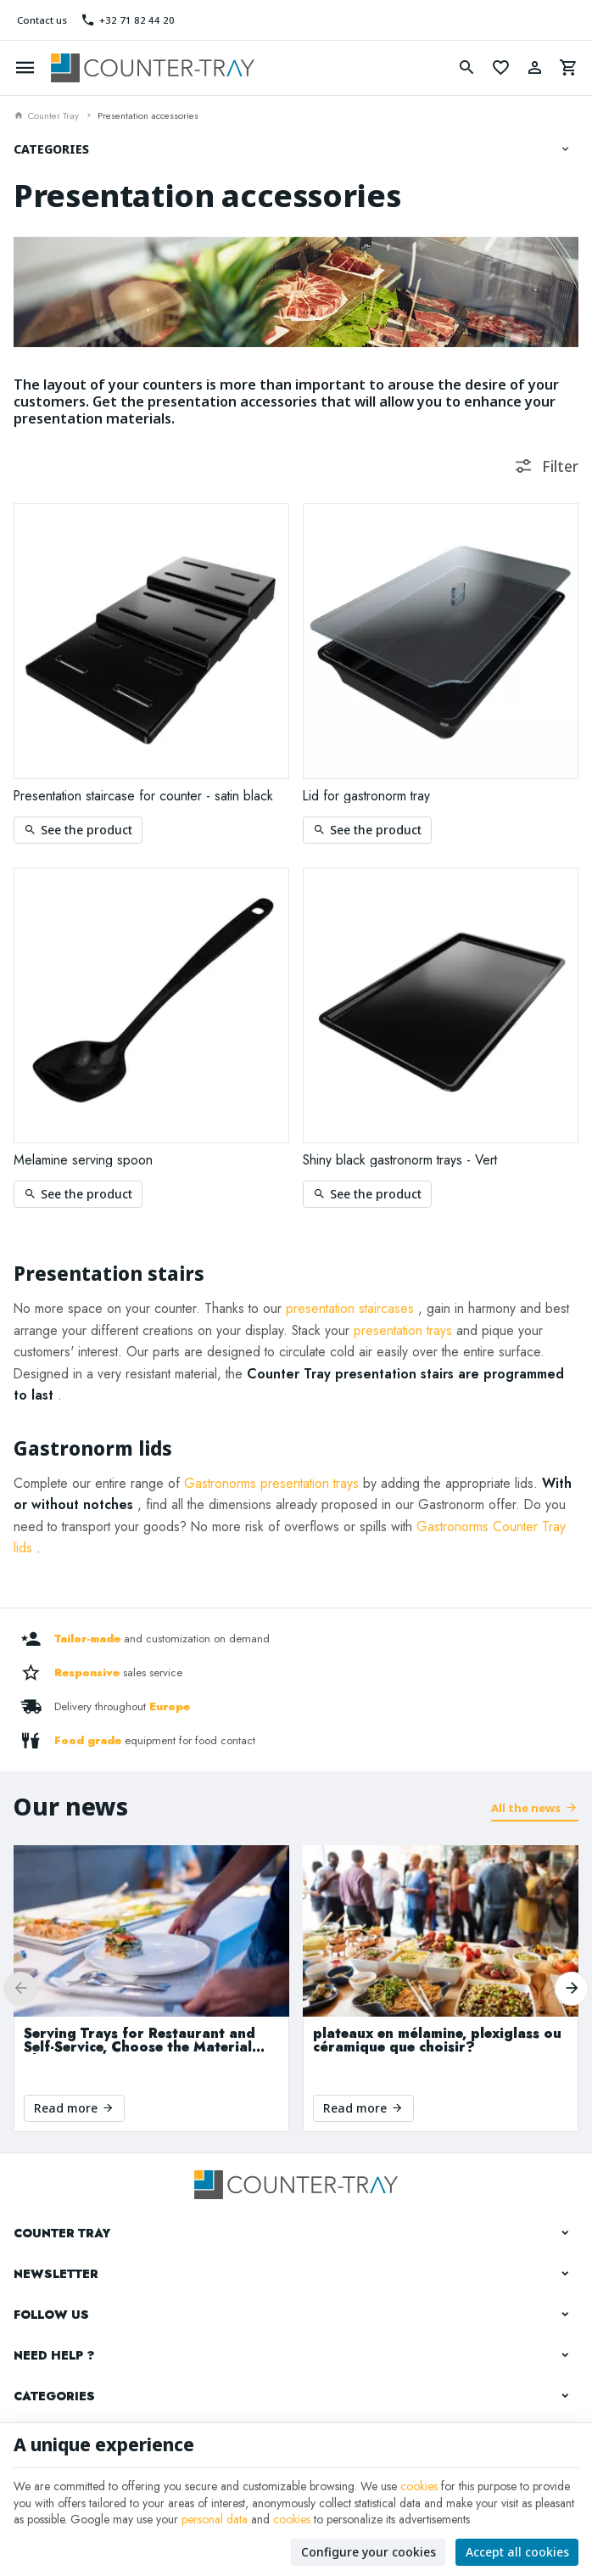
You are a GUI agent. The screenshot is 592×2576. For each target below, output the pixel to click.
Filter (560, 466)
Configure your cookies (368, 2552)
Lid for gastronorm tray (366, 796)
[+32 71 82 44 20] (128, 20)
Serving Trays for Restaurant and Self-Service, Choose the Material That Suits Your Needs (139, 2040)
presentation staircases (350, 1308)
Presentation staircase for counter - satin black (143, 796)
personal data (215, 2519)
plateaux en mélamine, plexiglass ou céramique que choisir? (437, 2040)
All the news (526, 1808)
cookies (419, 2486)
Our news (71, 1806)
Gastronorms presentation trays (271, 1483)
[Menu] (25, 68)
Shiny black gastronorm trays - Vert (400, 1160)
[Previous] (20, 1989)
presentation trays (403, 1330)
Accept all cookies (517, 2552)
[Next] (572, 1989)
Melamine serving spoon (83, 1160)
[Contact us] (40, 20)
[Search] (466, 68)
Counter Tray (46, 115)
